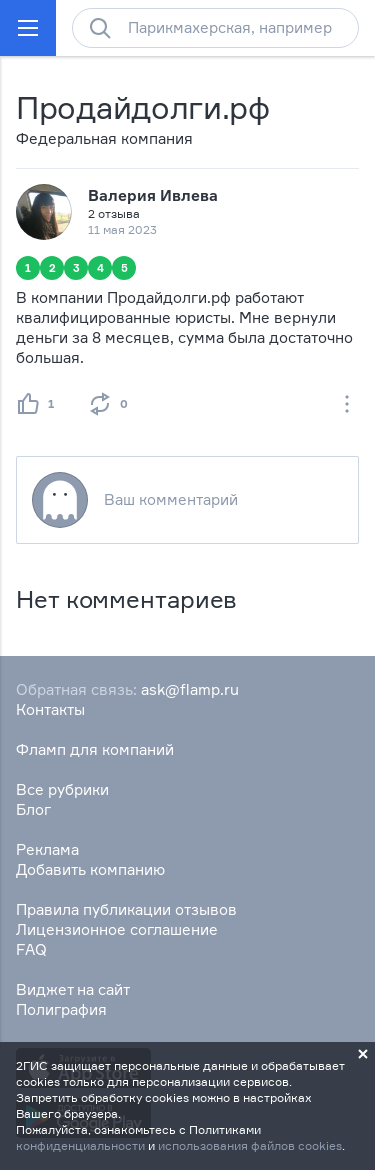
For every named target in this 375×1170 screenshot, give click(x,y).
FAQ (31, 949)
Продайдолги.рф (143, 107)
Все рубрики (62, 789)
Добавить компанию (90, 869)
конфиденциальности (80, 1145)
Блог (33, 809)
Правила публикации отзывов (126, 909)
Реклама (47, 849)
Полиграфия (61, 1009)
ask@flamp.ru (190, 689)
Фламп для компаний (95, 749)
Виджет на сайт (73, 989)
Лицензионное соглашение (117, 929)
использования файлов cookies (250, 1145)
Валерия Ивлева (153, 195)
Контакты (50, 709)
